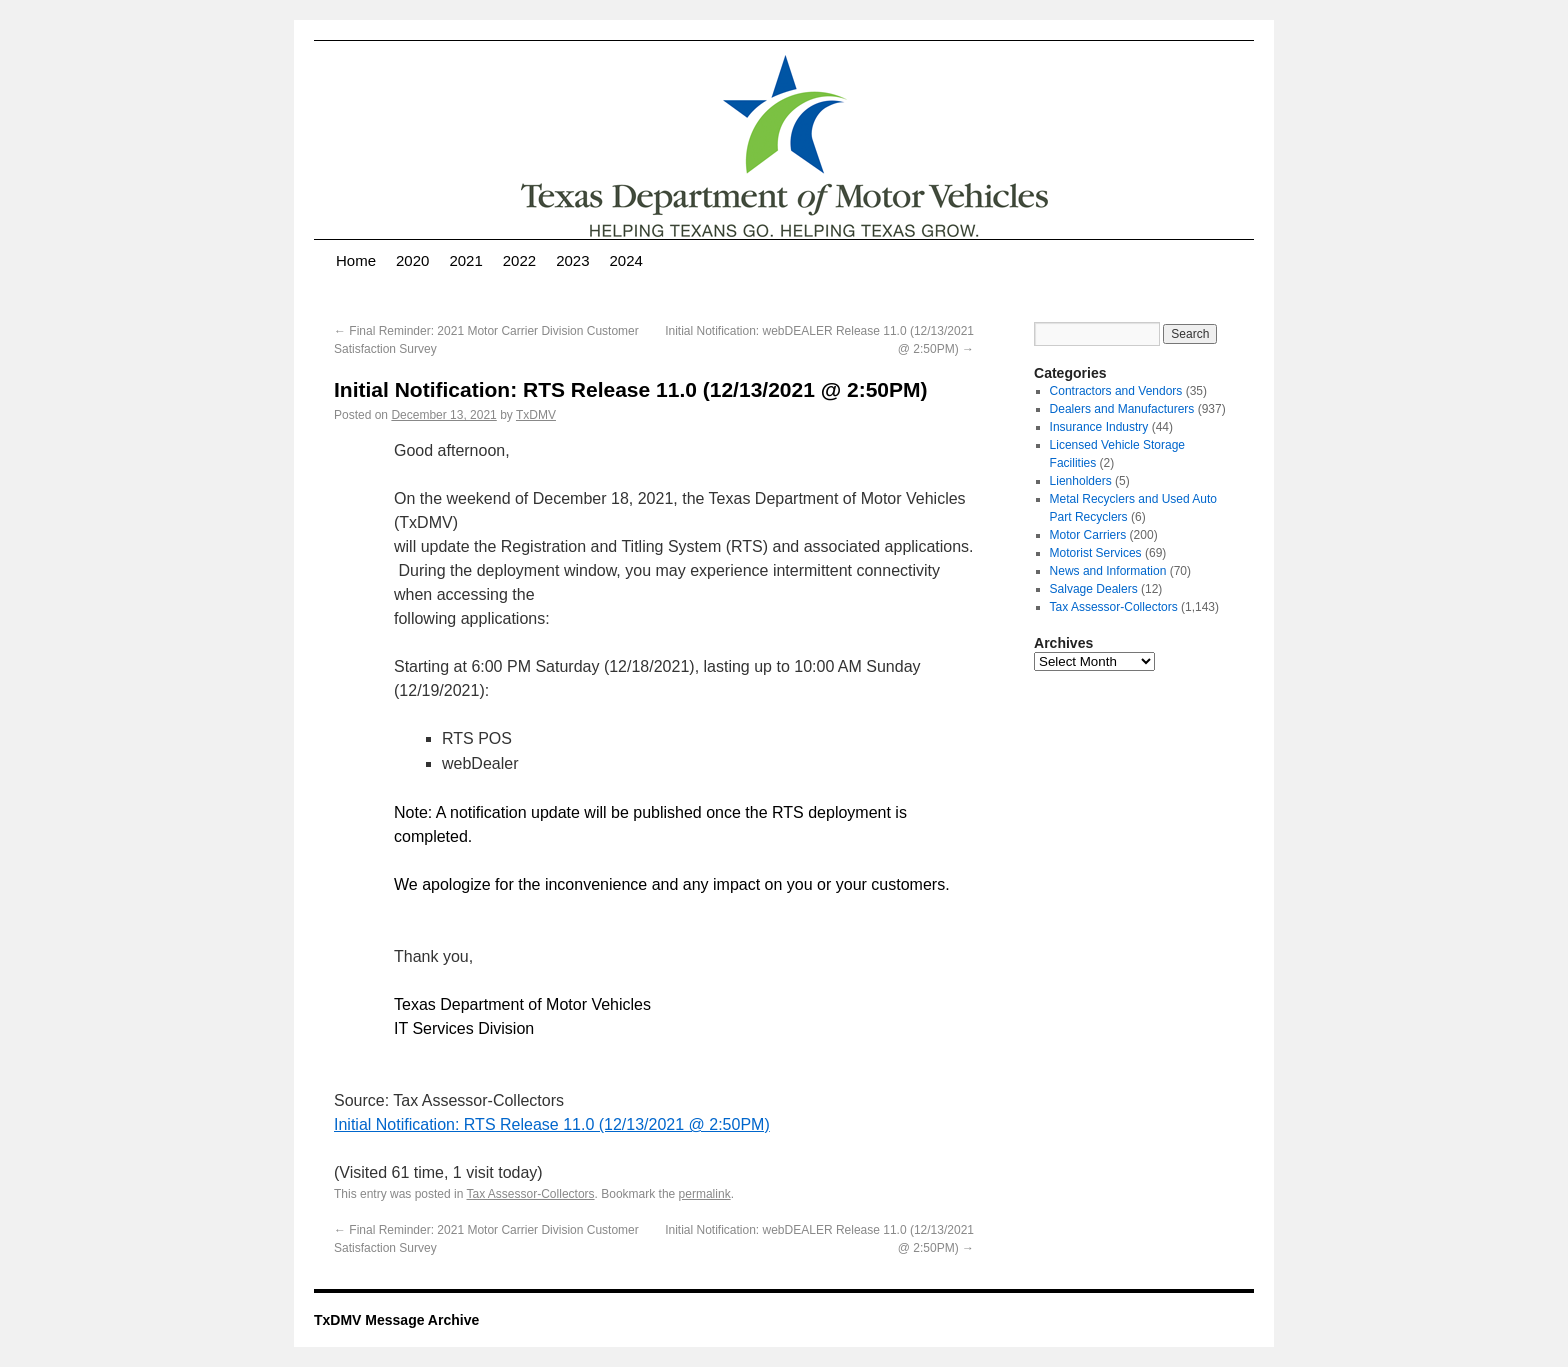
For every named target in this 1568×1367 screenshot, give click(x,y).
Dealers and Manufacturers (1122, 409)
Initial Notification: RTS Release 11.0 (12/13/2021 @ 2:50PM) (552, 1124)
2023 (572, 260)
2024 (626, 260)
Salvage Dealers (1094, 589)
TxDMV (536, 415)
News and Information (1108, 571)
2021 (465, 260)
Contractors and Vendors (1116, 391)
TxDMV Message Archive (396, 1320)
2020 (412, 260)
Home (356, 260)
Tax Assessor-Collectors (531, 1194)
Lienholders (1081, 481)
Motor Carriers (1088, 535)
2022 (519, 260)
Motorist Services (1096, 553)
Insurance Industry (1099, 427)
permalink (705, 1194)
